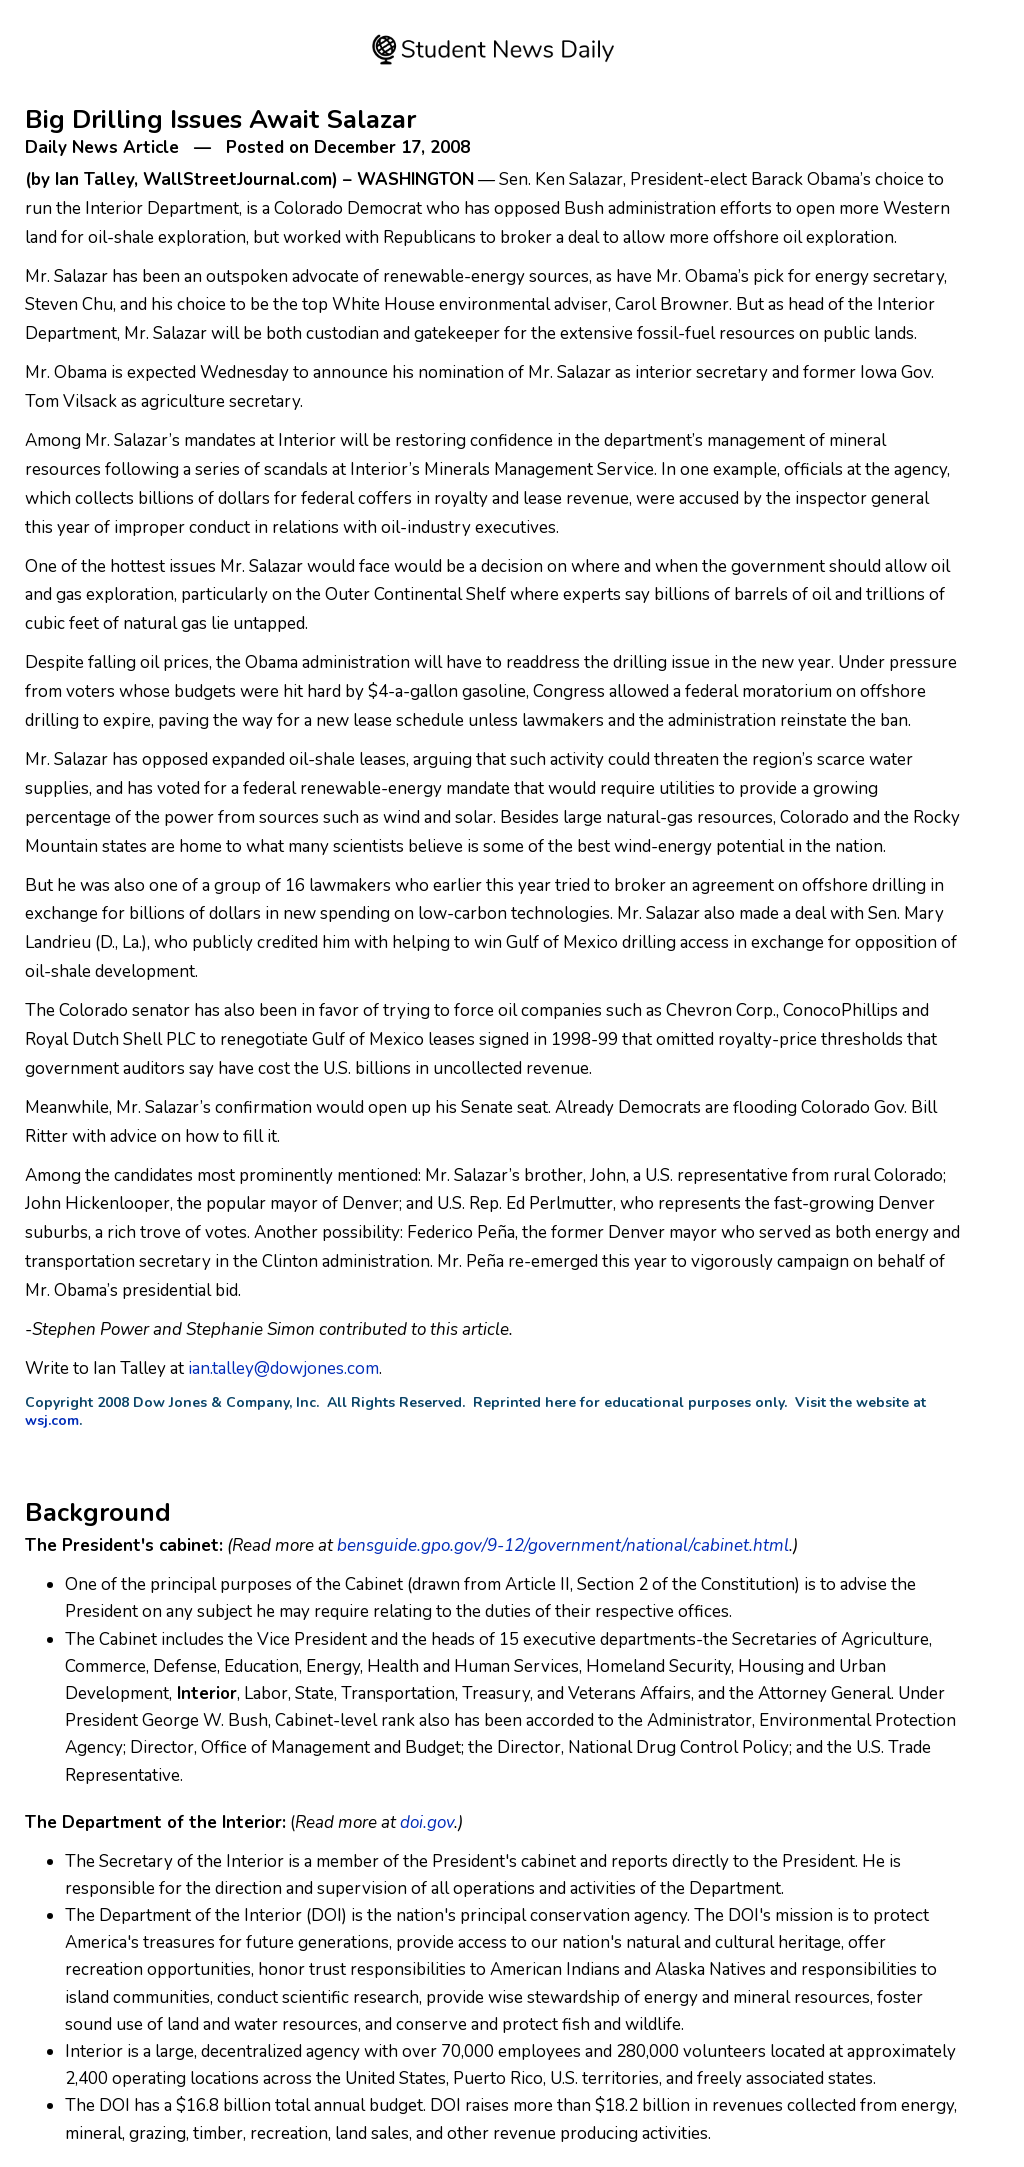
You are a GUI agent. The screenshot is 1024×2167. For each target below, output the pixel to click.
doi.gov (427, 1822)
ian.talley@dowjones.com (283, 1368)
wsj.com (52, 1420)
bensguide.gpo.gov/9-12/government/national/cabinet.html (563, 1545)
